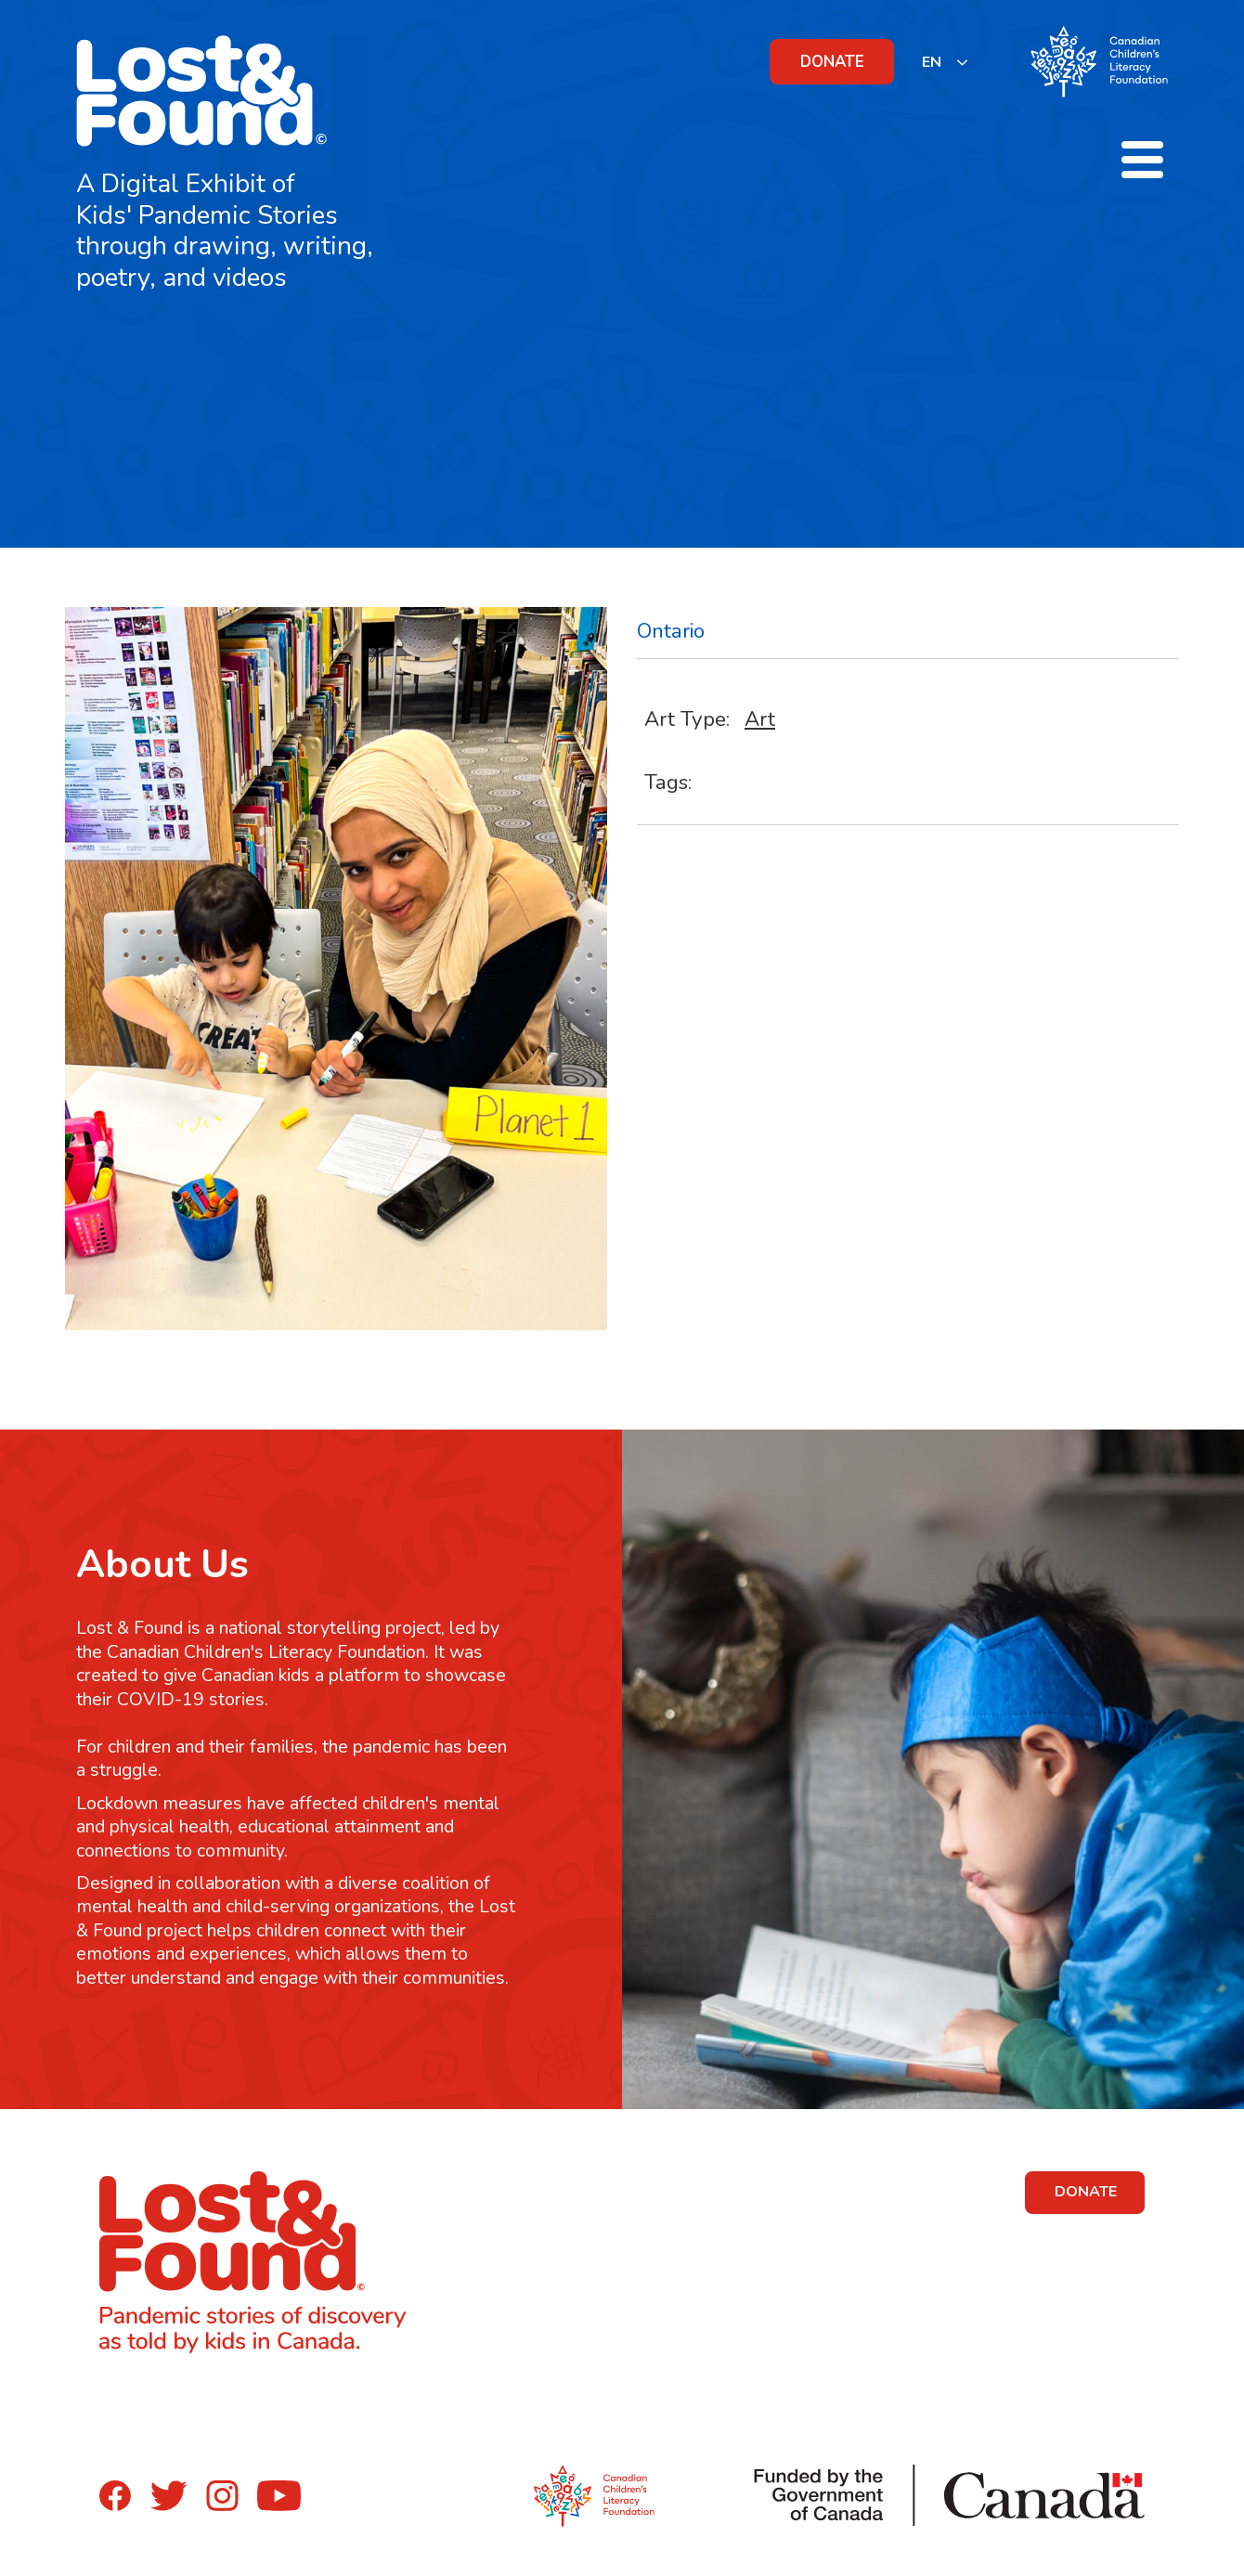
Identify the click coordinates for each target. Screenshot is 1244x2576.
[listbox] (945, 62)
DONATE (832, 61)
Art (760, 719)
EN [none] (931, 62)
